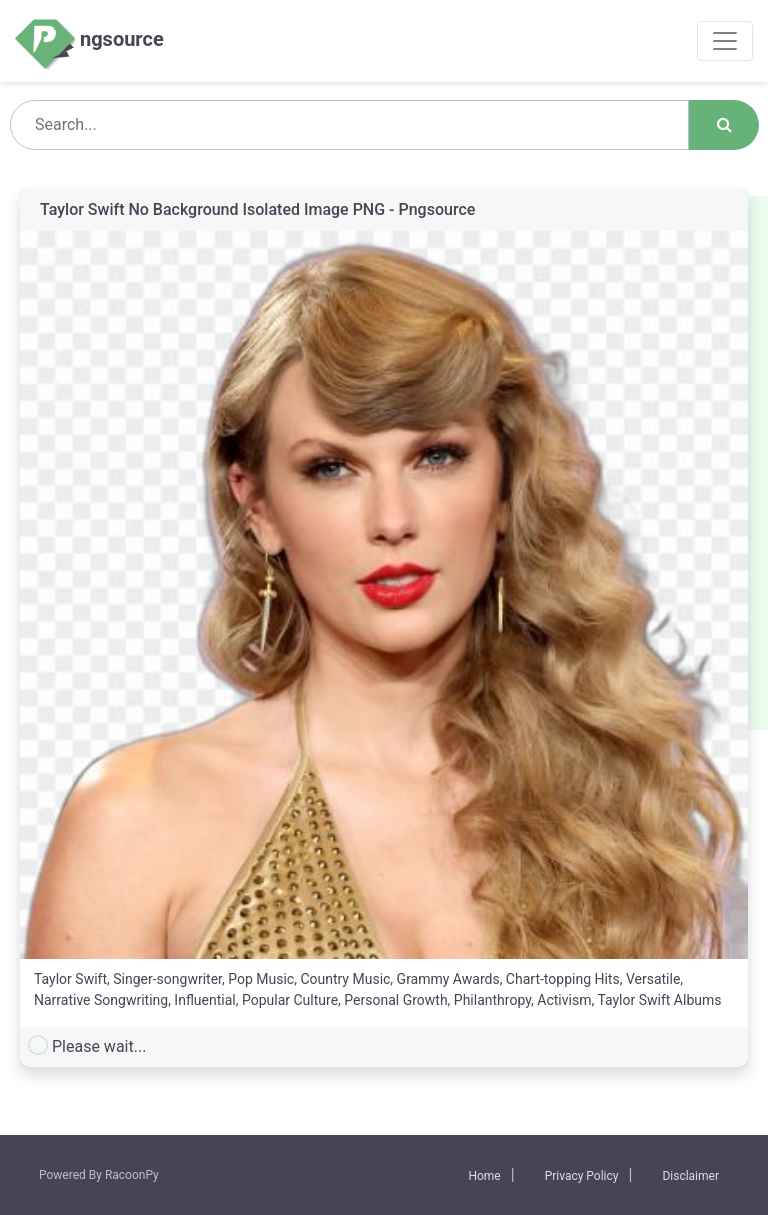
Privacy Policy (582, 1176)
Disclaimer (690, 1176)
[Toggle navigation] (725, 41)
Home (484, 1176)
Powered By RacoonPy (99, 1175)
